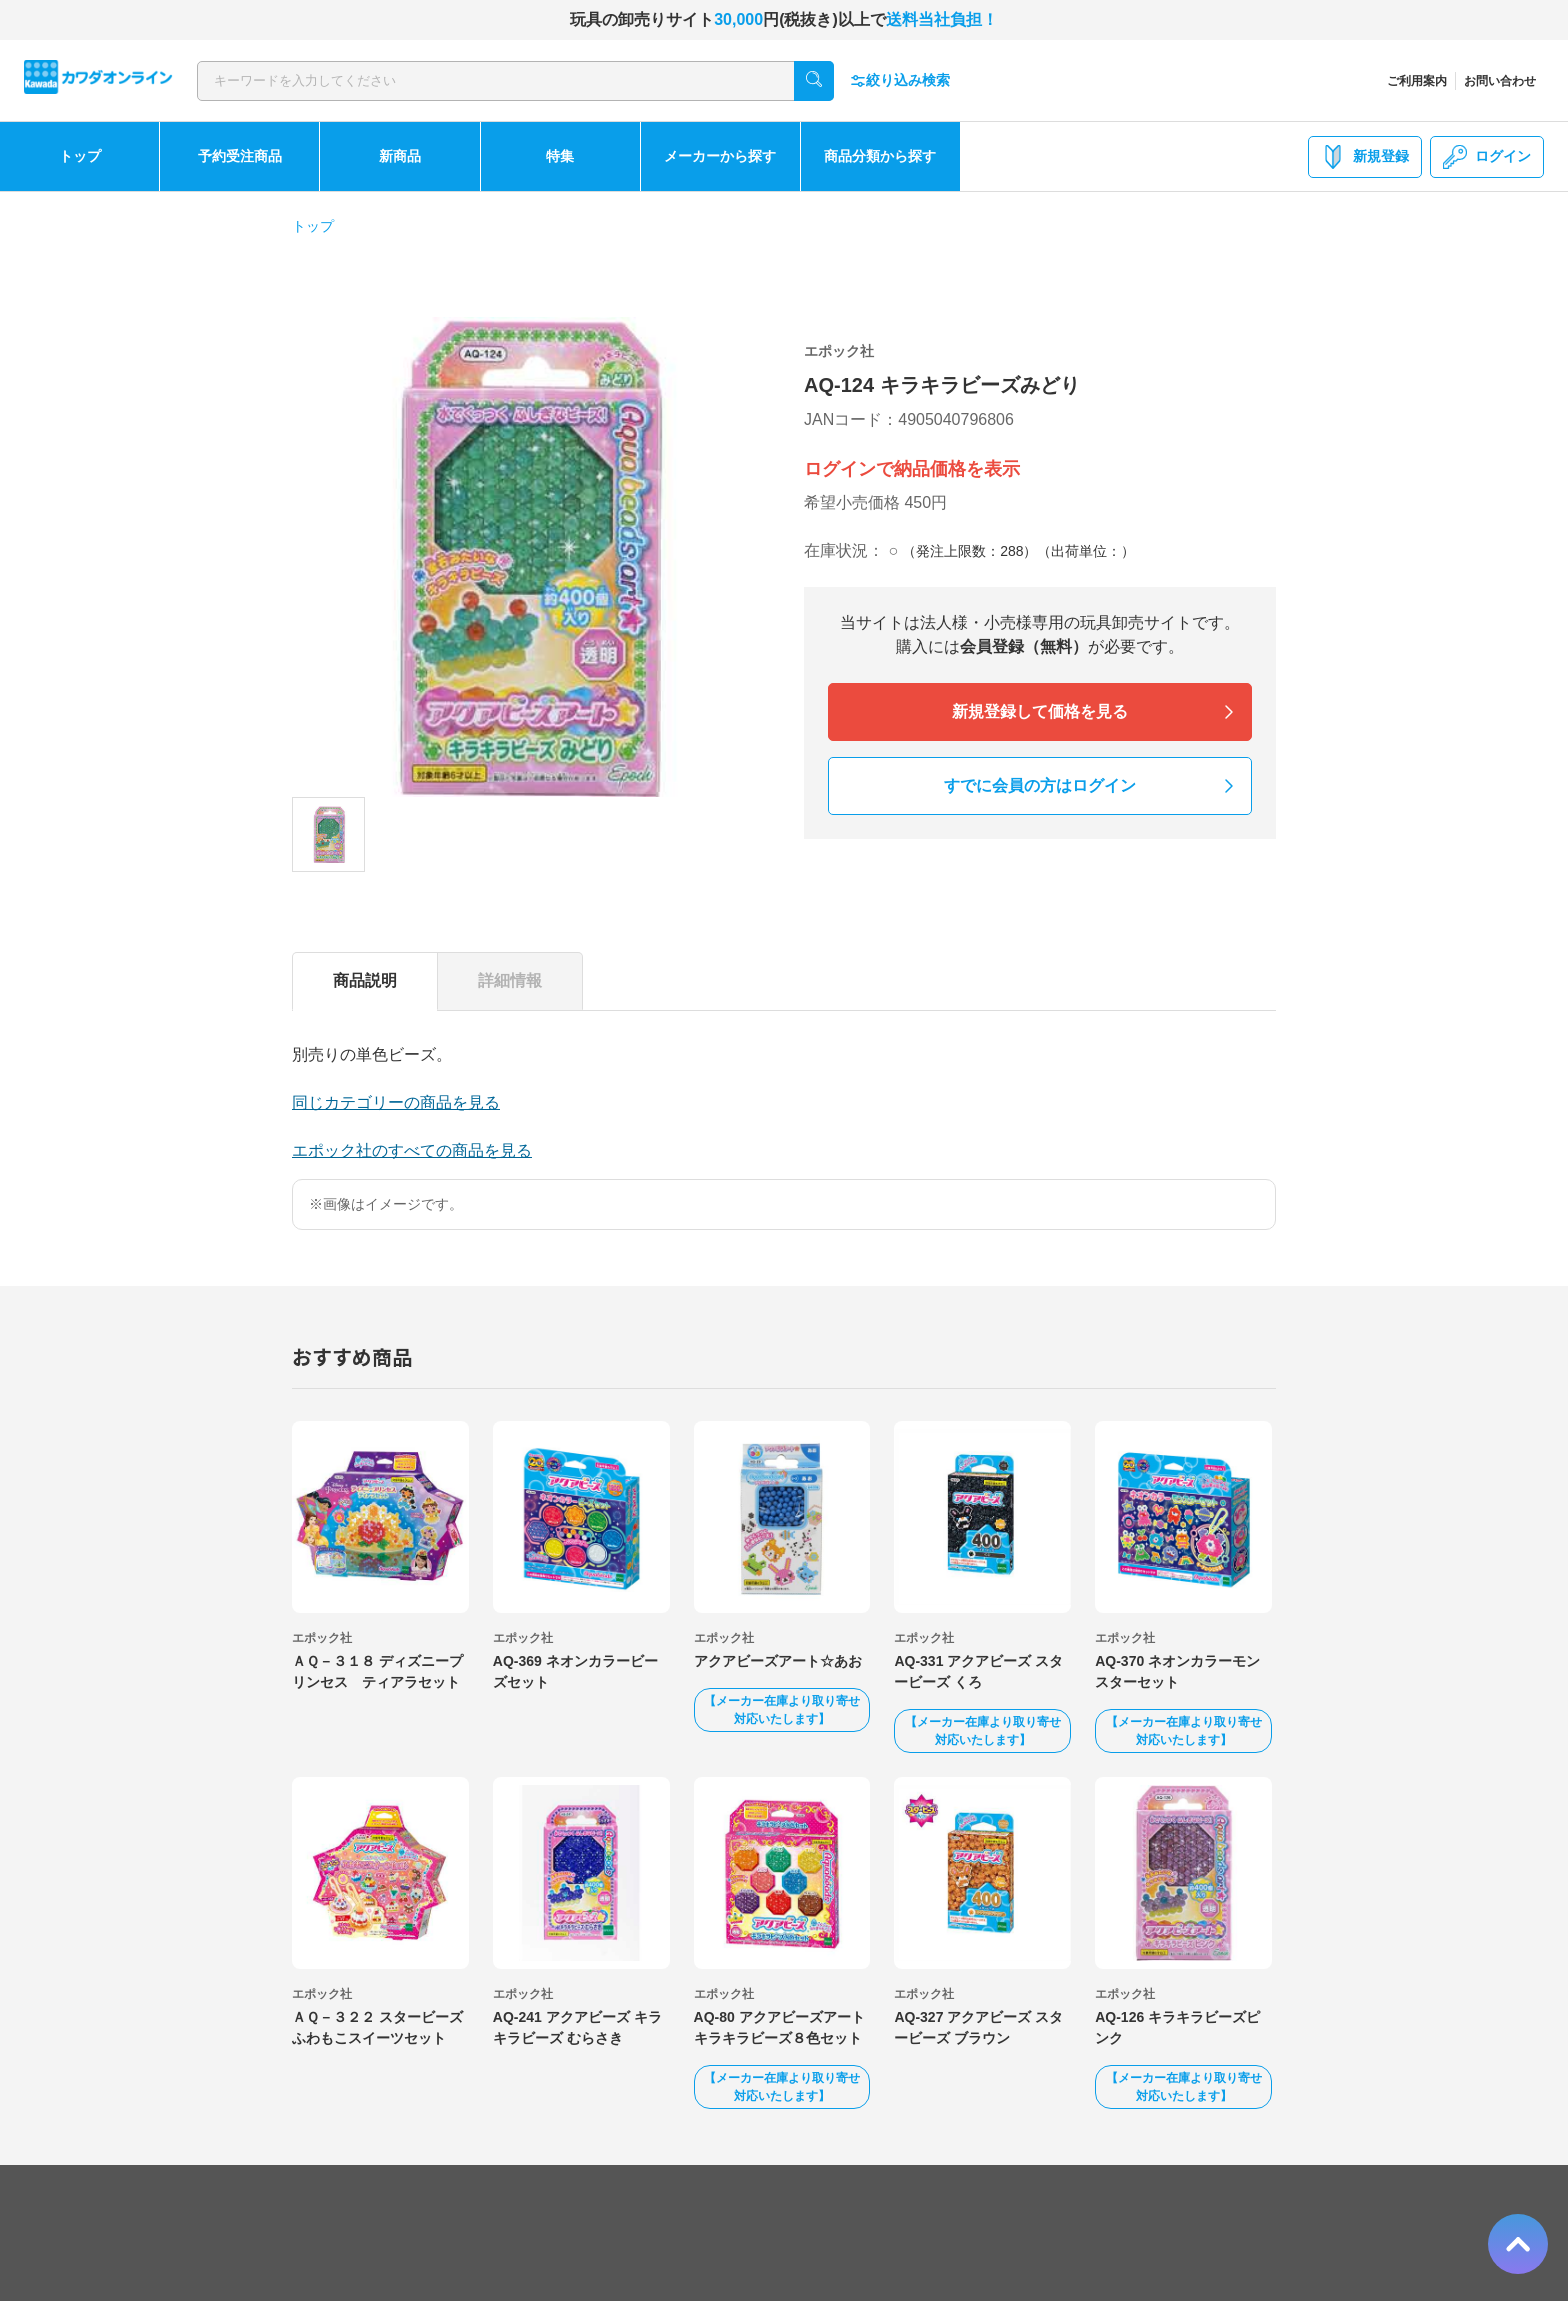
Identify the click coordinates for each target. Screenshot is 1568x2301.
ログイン (1487, 157)
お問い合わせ (1500, 81)
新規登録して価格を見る (1040, 711)
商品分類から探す (880, 156)
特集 (560, 156)
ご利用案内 (1417, 81)
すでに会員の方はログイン (1040, 785)
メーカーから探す (720, 156)
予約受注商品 (240, 156)
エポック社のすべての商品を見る (412, 1150)
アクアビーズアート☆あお (778, 1661)
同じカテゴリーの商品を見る (396, 1102)
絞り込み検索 (900, 80)
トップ (80, 156)
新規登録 (1365, 157)
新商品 (400, 156)
